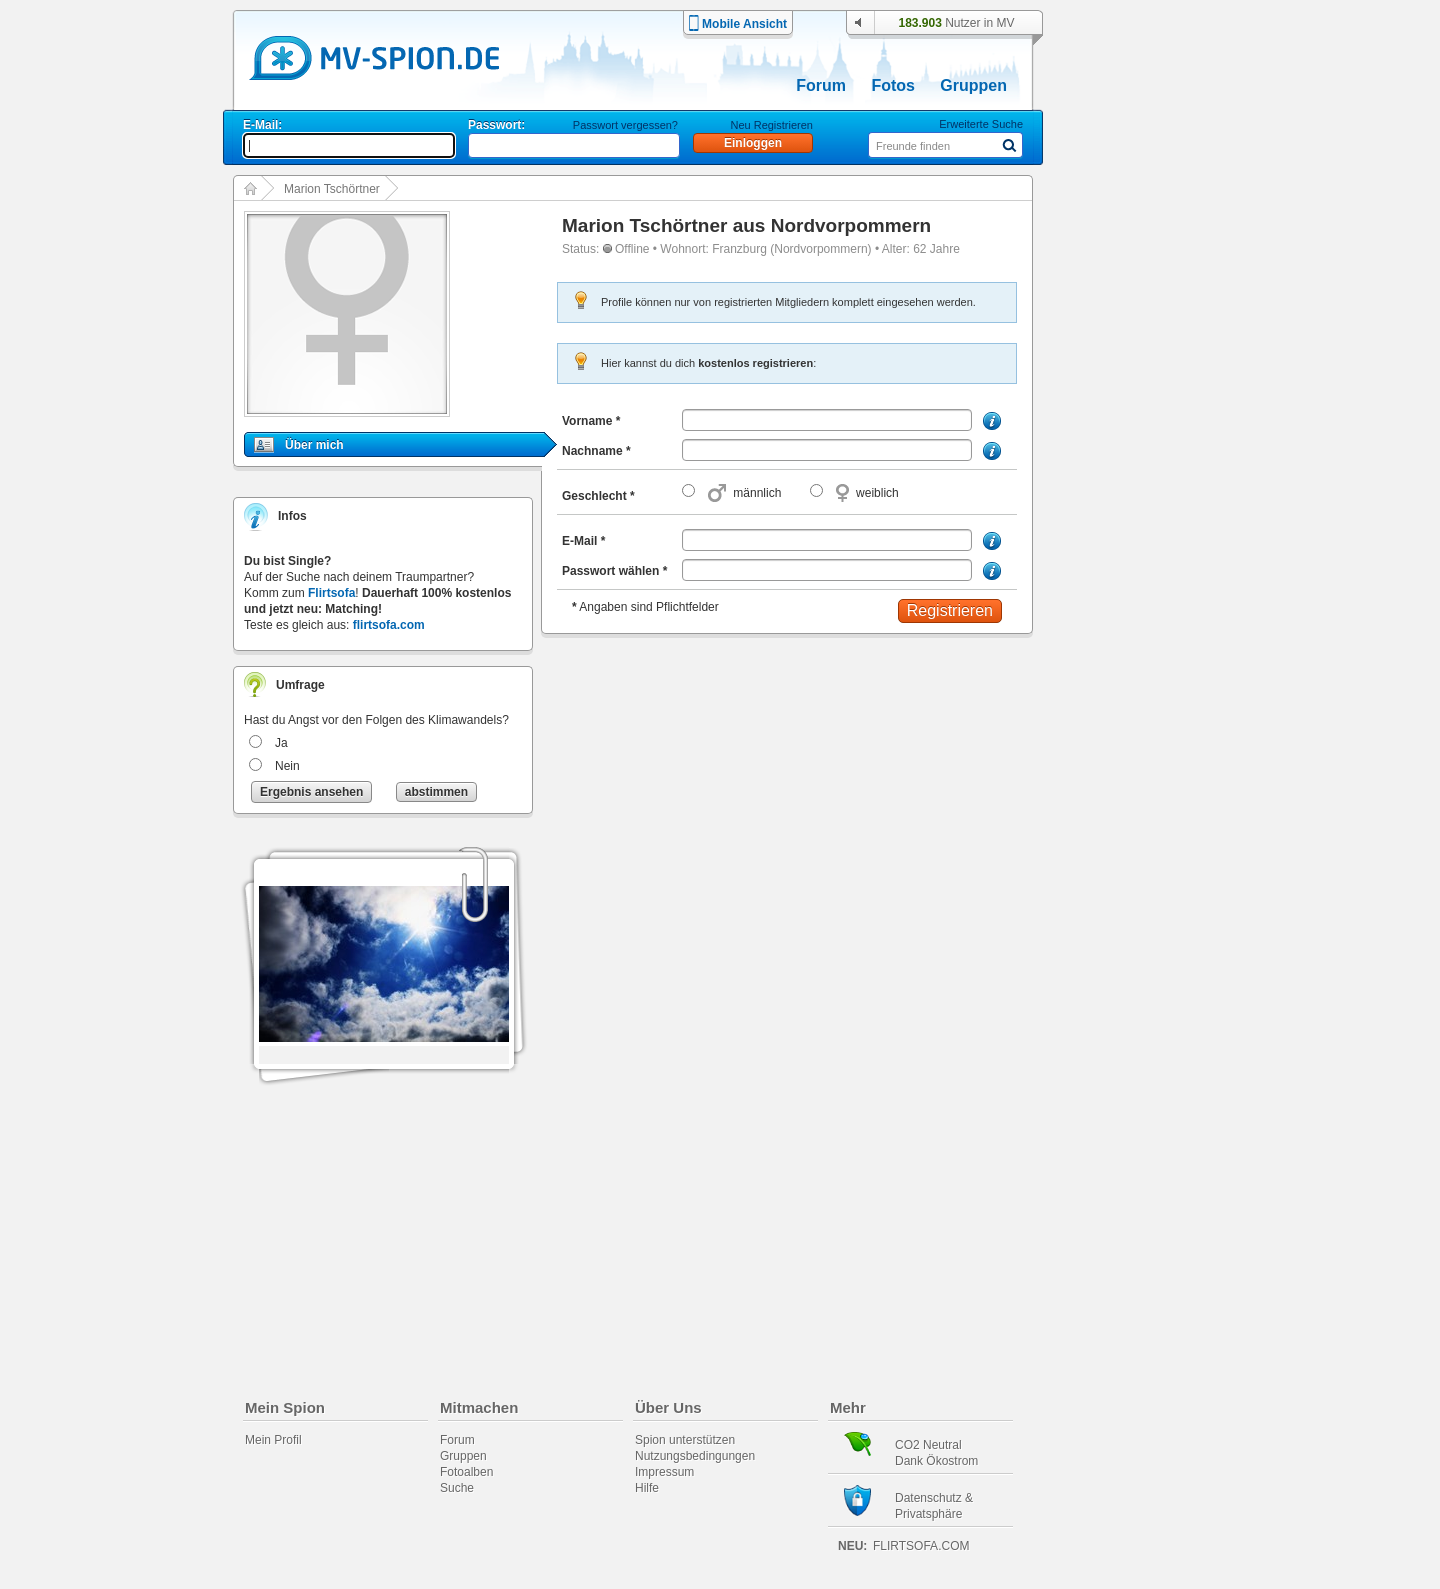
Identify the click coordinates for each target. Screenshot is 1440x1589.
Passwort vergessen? (625, 125)
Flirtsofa (331, 593)
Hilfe (647, 1488)
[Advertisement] (1144, 572)
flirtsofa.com (389, 625)
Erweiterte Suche (981, 124)
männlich (757, 493)
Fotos (893, 85)
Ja (281, 743)
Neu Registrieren (771, 125)
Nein (287, 766)
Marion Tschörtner (332, 189)
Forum (821, 85)
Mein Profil (273, 1440)
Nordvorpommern (851, 225)
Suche (457, 1488)
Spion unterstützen (685, 1440)
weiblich (877, 493)
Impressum (664, 1472)
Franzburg (739, 249)
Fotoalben (466, 1472)
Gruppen (973, 85)
